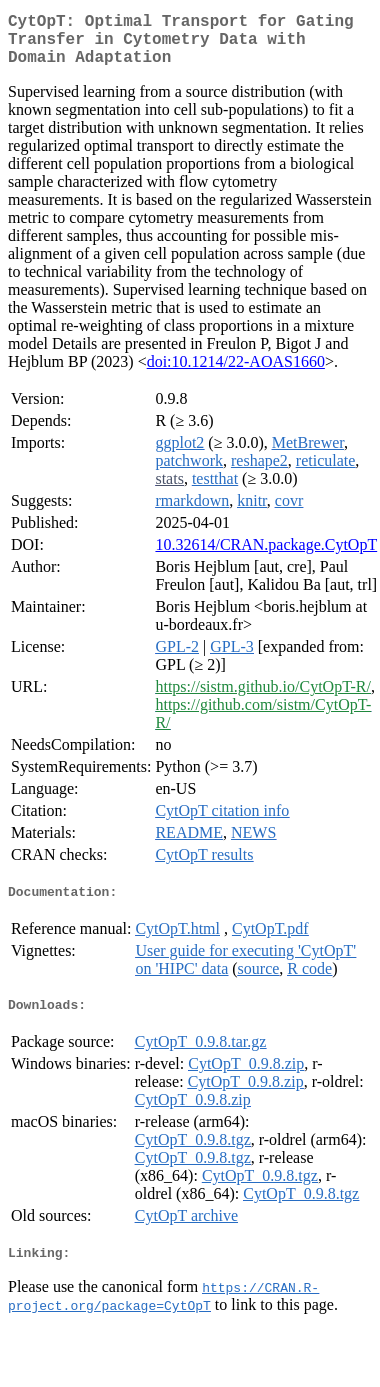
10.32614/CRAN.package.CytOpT (266, 556)
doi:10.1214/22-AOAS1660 (236, 373)
